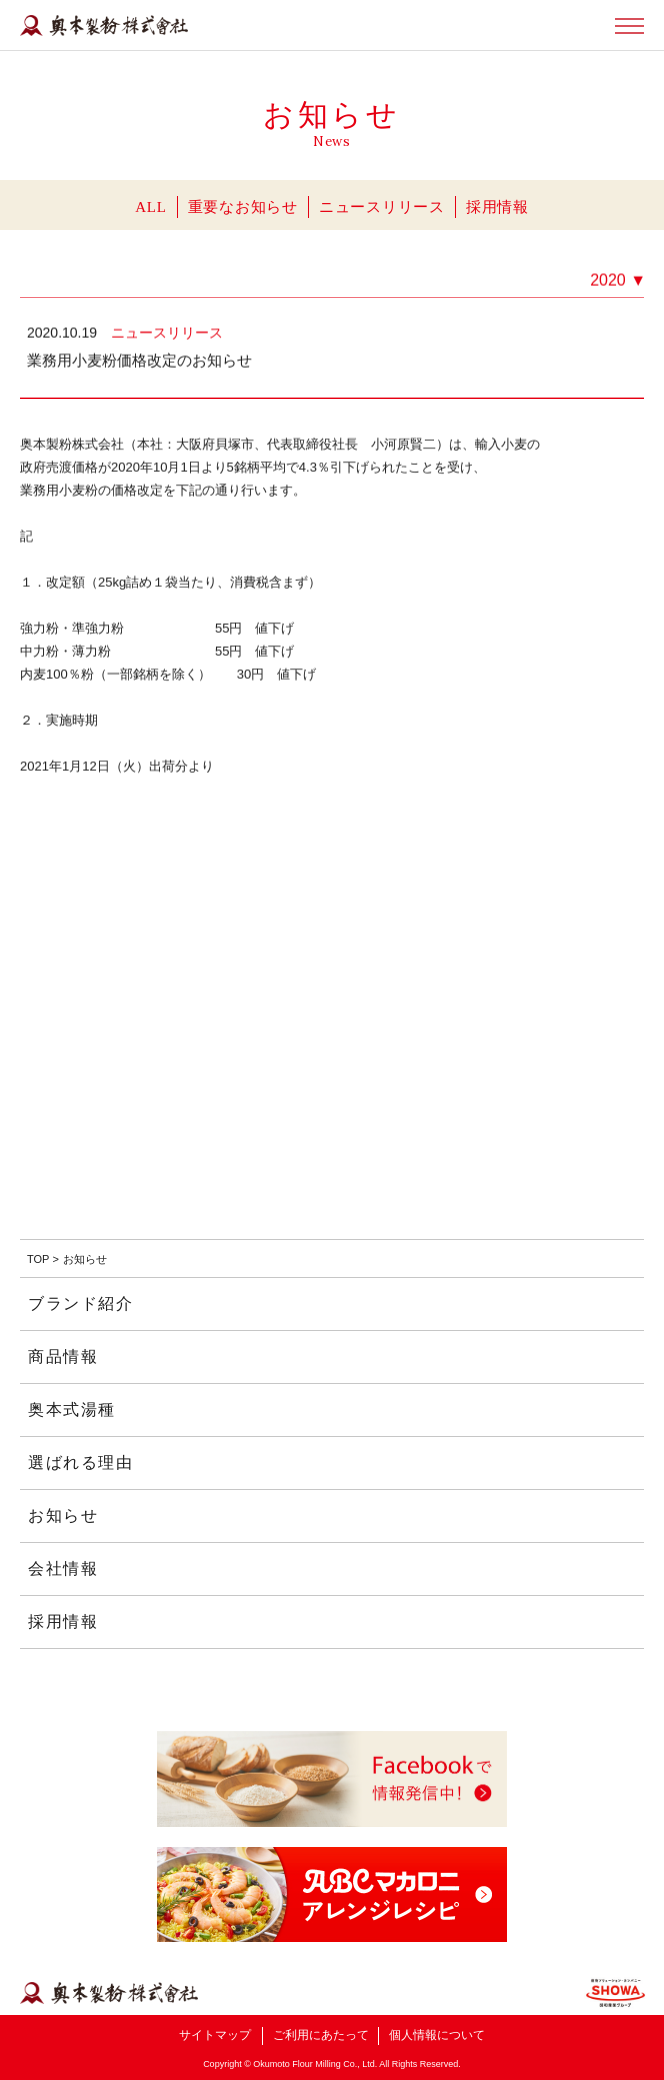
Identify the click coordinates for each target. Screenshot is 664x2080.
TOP (38, 1259)
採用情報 (497, 207)
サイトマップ (215, 2035)
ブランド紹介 (81, 1303)
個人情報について (437, 2035)
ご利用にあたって (321, 2035)
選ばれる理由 (81, 1462)
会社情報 (63, 1568)
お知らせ (63, 1515)
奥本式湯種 (72, 1409)
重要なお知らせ (243, 207)
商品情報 (63, 1356)
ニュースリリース (382, 207)
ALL (150, 207)
